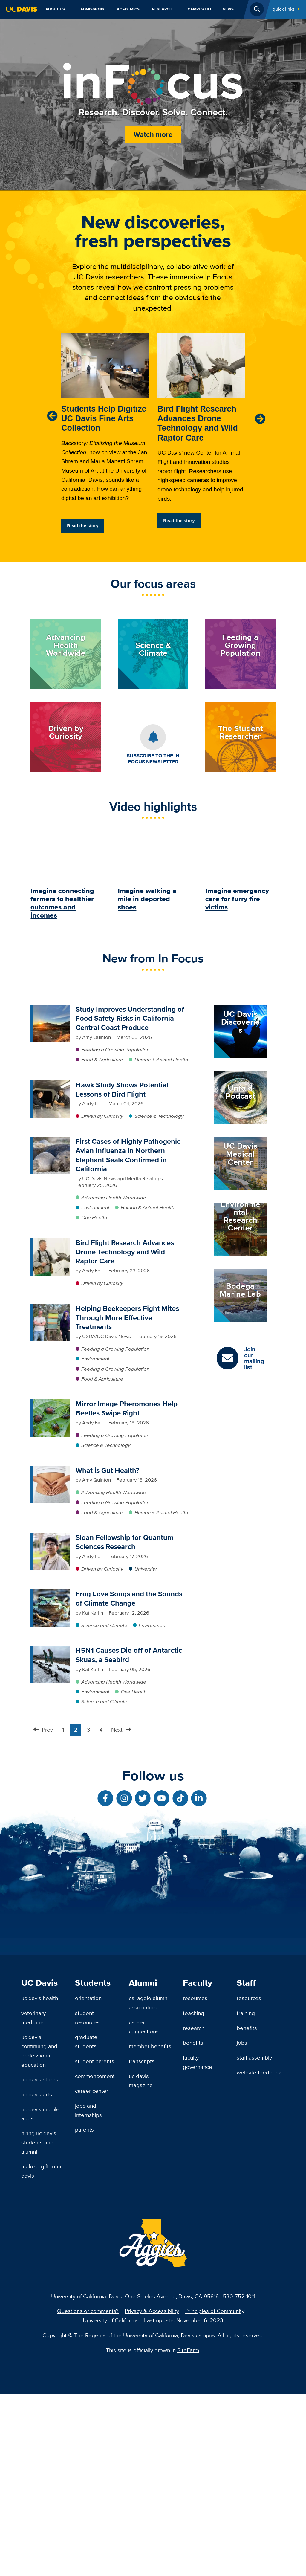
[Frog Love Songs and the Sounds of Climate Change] (51, 1593)
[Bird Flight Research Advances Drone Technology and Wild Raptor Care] (51, 1242)
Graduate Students (86, 2223)
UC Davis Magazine (141, 2262)
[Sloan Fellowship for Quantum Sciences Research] (51, 1536)
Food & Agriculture (102, 1059)
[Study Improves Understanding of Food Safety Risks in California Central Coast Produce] (51, 1008)
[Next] (260, 418)
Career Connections (144, 2208)
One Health (94, 1217)
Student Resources (87, 2199)
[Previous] (52, 415)
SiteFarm (188, 2532)
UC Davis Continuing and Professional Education (39, 2232)
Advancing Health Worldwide (113, 1197)
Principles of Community (214, 2492)
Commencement (95, 2258)
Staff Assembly (254, 2239)
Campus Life (200, 9)
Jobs (242, 2224)
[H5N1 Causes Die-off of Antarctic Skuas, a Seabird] (51, 1649)
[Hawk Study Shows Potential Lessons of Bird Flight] (51, 1084)
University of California (110, 2502)
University (145, 1568)
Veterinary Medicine (33, 2199)
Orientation (88, 2180)
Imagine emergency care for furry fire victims (237, 899)
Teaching (193, 2194)
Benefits (193, 2224)
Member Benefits (150, 2228)
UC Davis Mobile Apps (40, 2295)
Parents (84, 2311)
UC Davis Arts (36, 2276)
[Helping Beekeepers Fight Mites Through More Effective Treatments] (51, 1307)
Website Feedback (259, 2254)
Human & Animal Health (161, 1059)
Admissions (92, 9)
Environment (95, 1207)
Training (246, 2194)
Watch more (153, 134)
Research (162, 9)
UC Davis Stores (39, 2261)
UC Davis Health (39, 2180)
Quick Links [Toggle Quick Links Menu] (284, 9)
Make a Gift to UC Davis (41, 2352)
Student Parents (94, 2243)
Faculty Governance (197, 2244)
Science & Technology (158, 1116)
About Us (55, 9)
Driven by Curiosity (102, 1116)
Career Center (91, 2272)
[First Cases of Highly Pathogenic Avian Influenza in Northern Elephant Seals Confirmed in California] (51, 1140)
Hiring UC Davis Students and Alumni (38, 2324)
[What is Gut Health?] (51, 1469)
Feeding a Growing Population (115, 1049)
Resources (195, 2180)
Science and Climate (104, 1625)
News (228, 9)
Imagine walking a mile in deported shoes (147, 899)
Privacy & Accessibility (152, 2492)
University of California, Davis (86, 2478)
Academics (128, 9)
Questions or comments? (88, 2492)
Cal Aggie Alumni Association (149, 2184)
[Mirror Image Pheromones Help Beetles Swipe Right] (51, 1403)
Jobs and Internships (88, 2292)
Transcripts (141, 2243)
